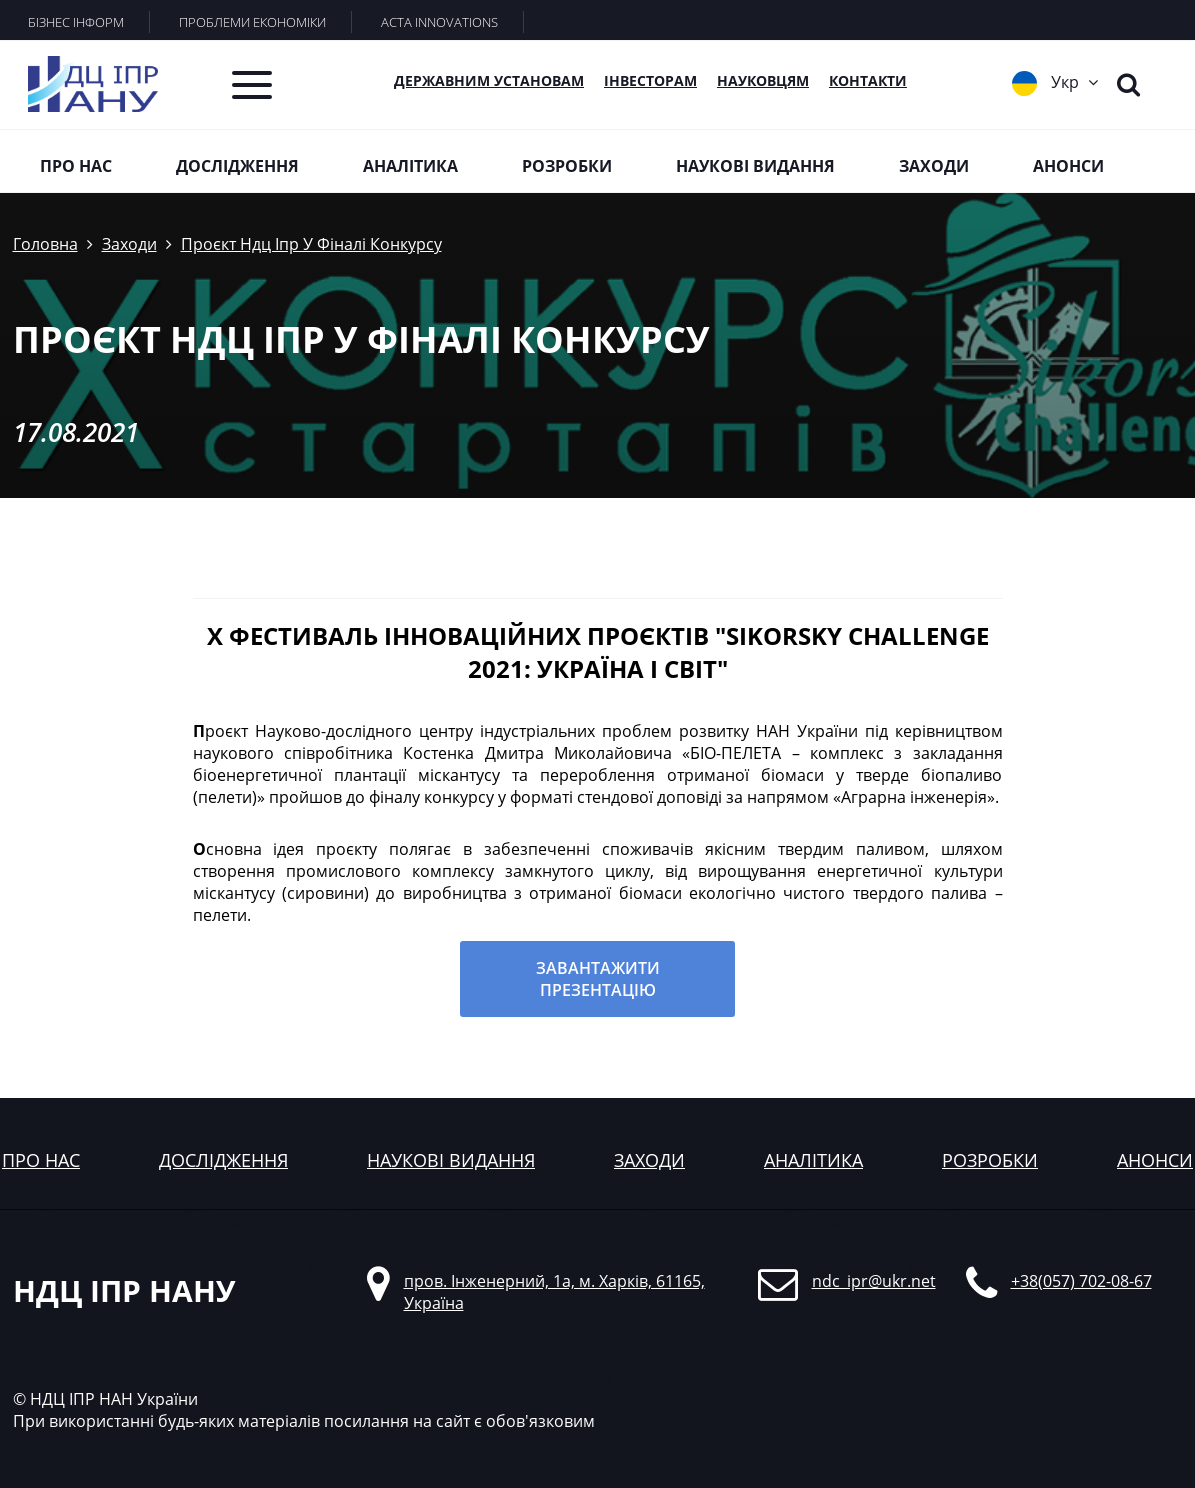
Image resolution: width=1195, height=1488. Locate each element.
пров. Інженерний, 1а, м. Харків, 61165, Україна (554, 1292)
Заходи (934, 166)
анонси (1155, 1160)
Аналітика (410, 166)
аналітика (813, 1160)
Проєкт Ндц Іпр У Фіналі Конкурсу (311, 244)
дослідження (223, 1160)
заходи (649, 1160)
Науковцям (763, 80)
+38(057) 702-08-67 (1081, 1281)
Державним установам (489, 80)
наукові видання (451, 1160)
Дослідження (237, 166)
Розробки (567, 166)
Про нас (76, 166)
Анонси (1068, 166)
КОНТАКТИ (868, 80)
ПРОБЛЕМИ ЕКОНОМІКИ (252, 22)
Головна (45, 244)
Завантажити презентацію (598, 979)
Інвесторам (650, 80)
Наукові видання (755, 166)
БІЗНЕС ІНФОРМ (76, 22)
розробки (990, 1160)
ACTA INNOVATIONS (439, 22)
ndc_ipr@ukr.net (874, 1281)
